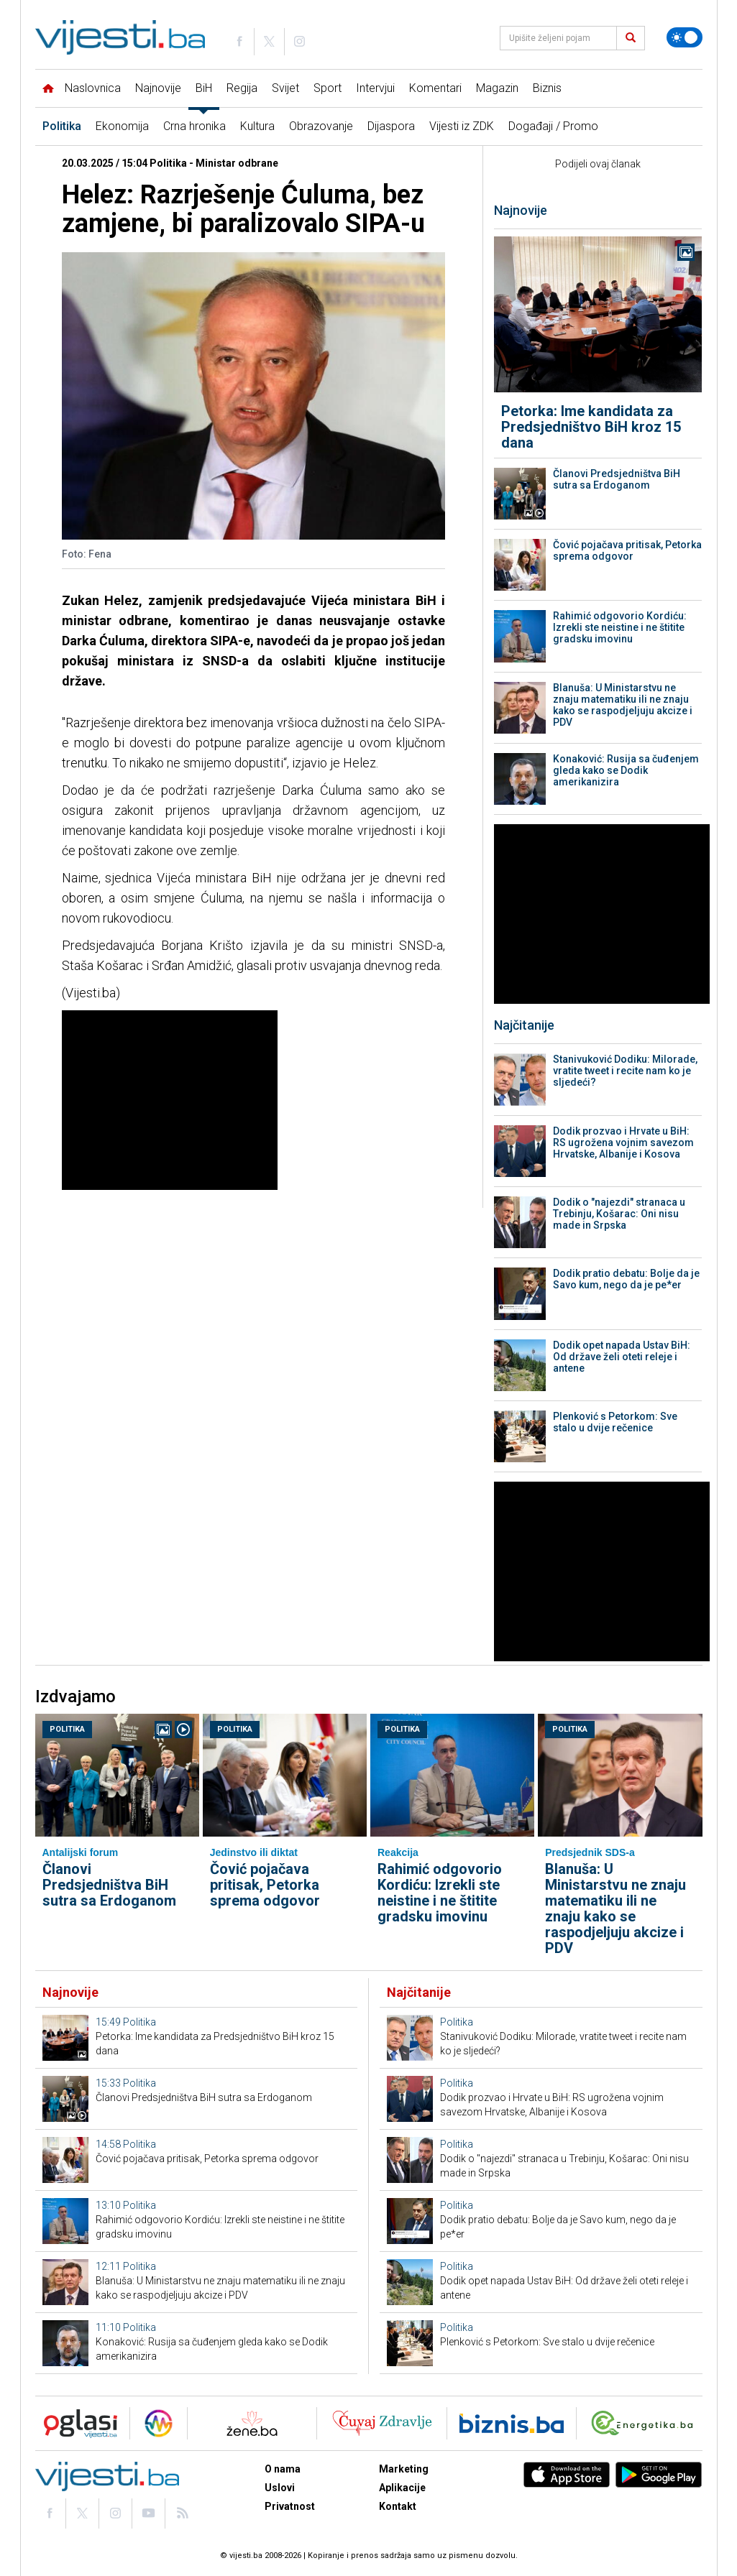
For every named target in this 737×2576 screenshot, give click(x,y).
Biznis (547, 88)
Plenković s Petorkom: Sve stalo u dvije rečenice (615, 1422)
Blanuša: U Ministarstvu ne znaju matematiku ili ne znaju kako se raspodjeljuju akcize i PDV (622, 705)
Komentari (435, 88)
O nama (283, 2469)
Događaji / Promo (553, 126)
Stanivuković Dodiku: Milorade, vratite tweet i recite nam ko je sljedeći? (625, 1070)
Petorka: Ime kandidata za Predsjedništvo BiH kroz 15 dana (591, 426)
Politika (61, 126)
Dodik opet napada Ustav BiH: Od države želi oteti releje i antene (621, 1356)
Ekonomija (122, 126)
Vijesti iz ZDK (461, 126)
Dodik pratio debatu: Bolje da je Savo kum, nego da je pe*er (626, 1279)
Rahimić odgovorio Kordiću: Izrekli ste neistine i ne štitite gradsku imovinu (620, 627)
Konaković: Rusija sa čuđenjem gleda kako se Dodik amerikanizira (626, 770)
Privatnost (290, 2506)
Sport (327, 88)
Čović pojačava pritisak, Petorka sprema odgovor (627, 550)
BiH (204, 88)
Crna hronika (194, 126)
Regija (241, 88)
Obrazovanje (321, 126)
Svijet (285, 88)
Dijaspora (391, 126)
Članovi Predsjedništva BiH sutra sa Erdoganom (616, 479)
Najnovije (158, 88)
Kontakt (397, 2506)
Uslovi (280, 2487)
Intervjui (375, 88)
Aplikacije (402, 2487)
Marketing (404, 2469)
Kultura (257, 126)
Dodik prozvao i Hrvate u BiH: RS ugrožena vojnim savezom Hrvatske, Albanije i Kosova (623, 1142)
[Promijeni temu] (684, 37)
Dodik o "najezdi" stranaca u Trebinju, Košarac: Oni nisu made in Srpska (619, 1213)
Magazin (497, 88)
